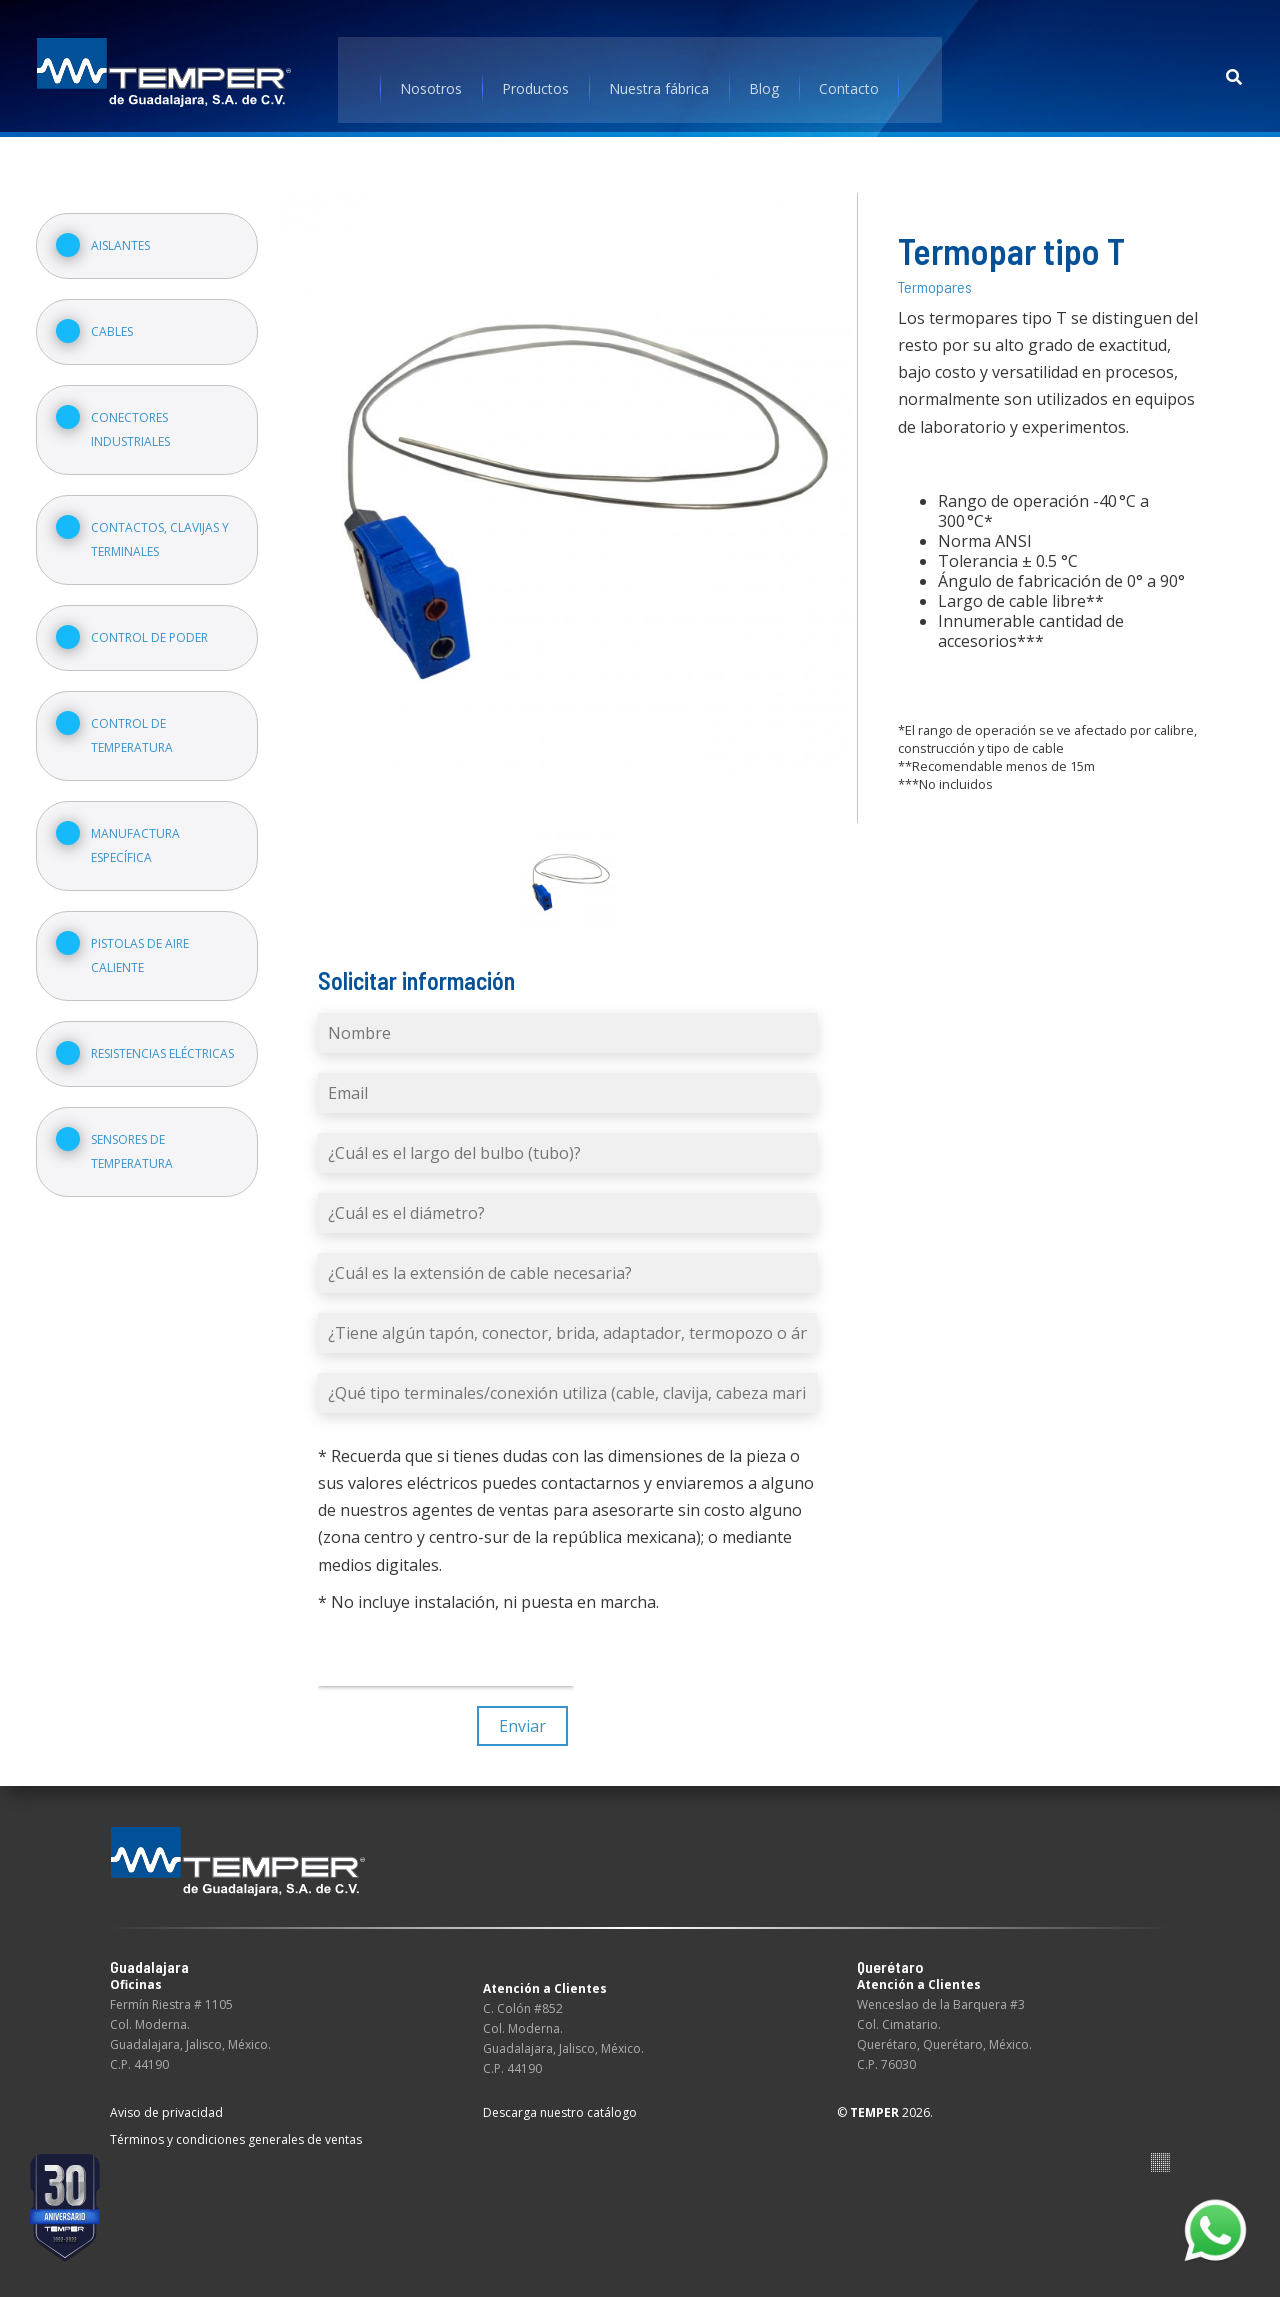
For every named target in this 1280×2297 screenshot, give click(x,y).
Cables (116, 315)
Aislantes (124, 229)
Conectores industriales (134, 413)
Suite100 (1160, 2147)
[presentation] (448, 1640)
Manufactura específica (139, 829)
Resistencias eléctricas (166, 1037)
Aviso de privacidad (166, 2097)
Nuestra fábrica (660, 74)
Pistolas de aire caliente (144, 939)
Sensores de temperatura (136, 1135)
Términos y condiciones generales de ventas (236, 2124)
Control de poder (153, 621)
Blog (765, 74)
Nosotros (432, 74)
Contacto (850, 74)
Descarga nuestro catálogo (560, 2097)
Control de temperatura (136, 719)
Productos (536, 74)
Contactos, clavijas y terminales (164, 523)
